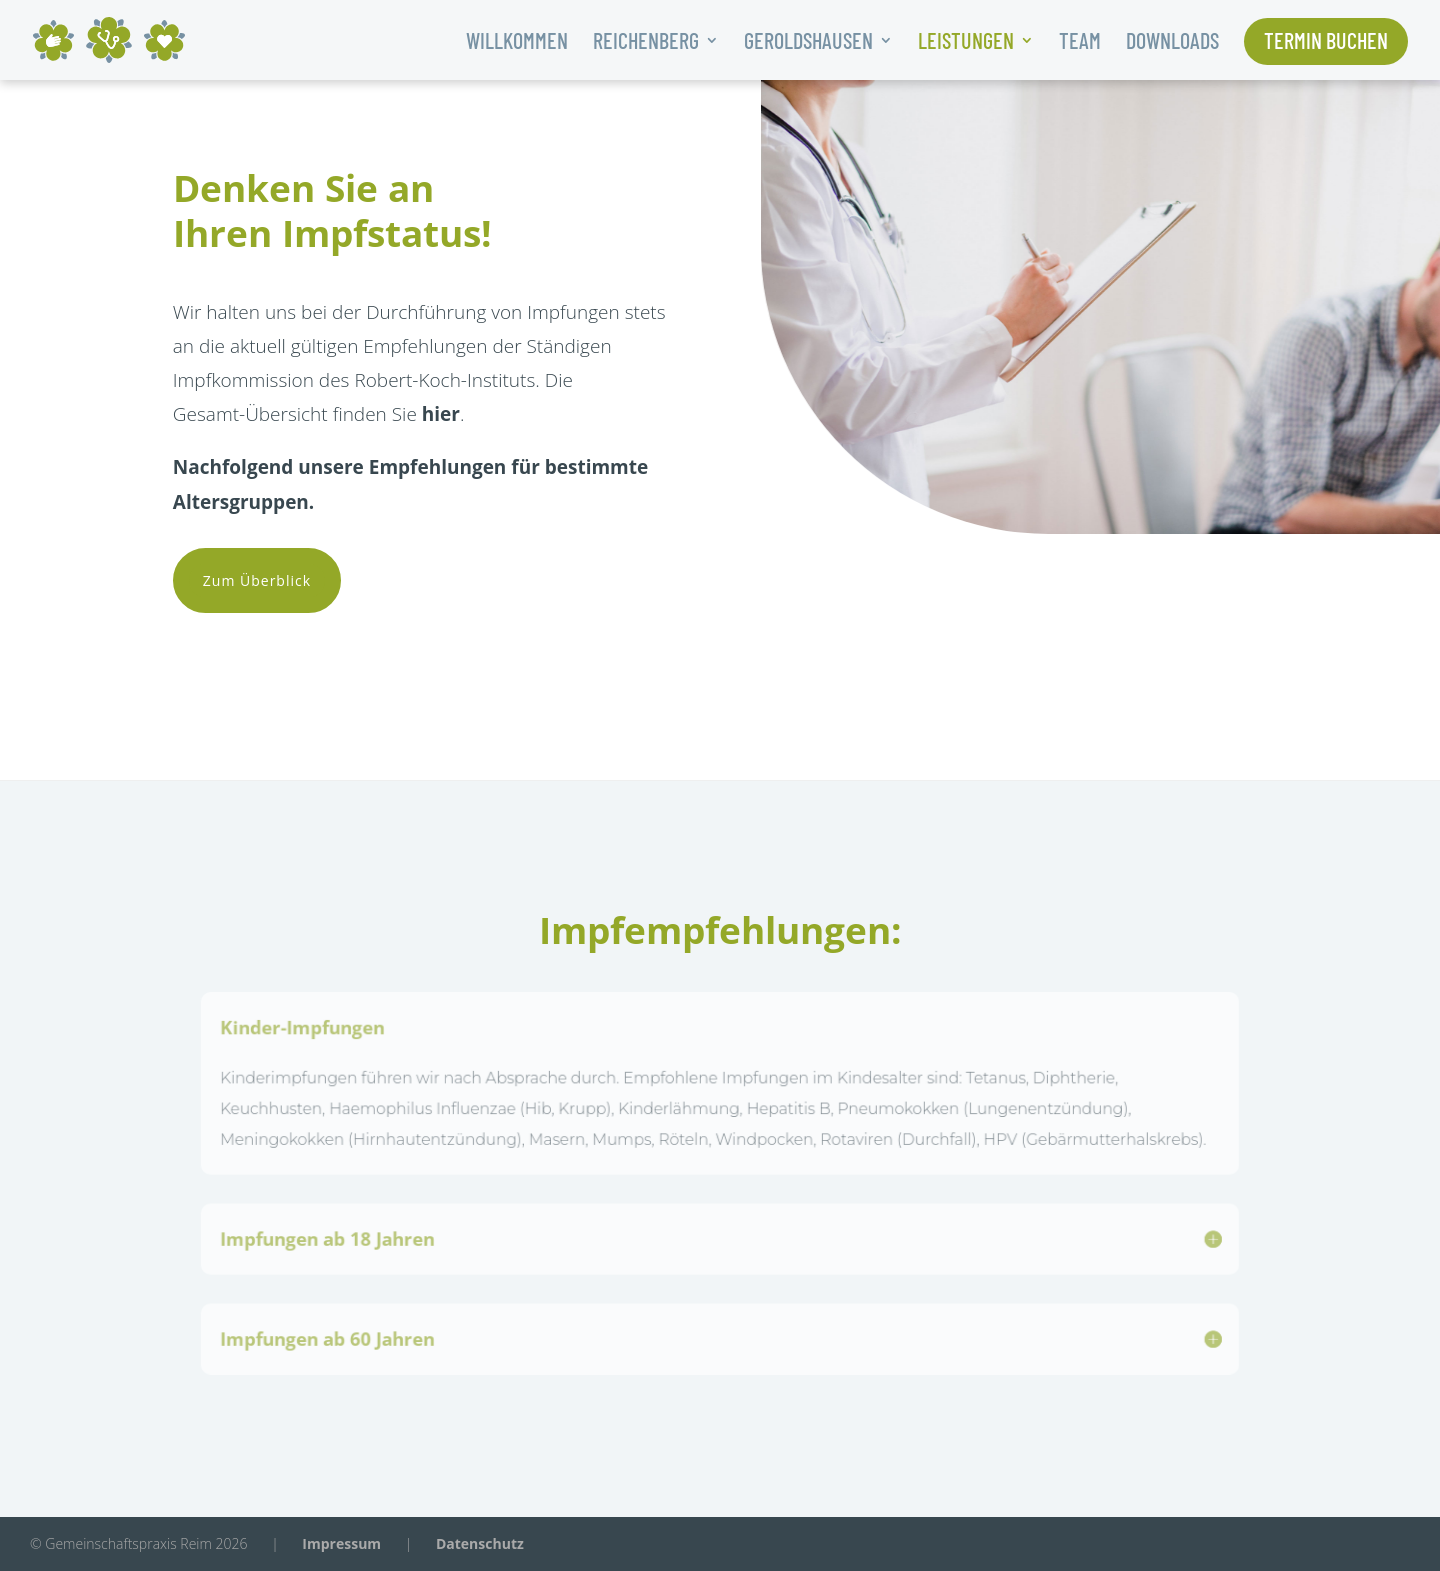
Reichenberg (646, 43)
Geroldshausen (808, 43)
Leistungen (966, 43)
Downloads (1172, 43)
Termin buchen (1326, 43)
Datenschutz (480, 1543)
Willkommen (517, 43)
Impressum (341, 1543)
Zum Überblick (257, 580)
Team (1080, 43)
